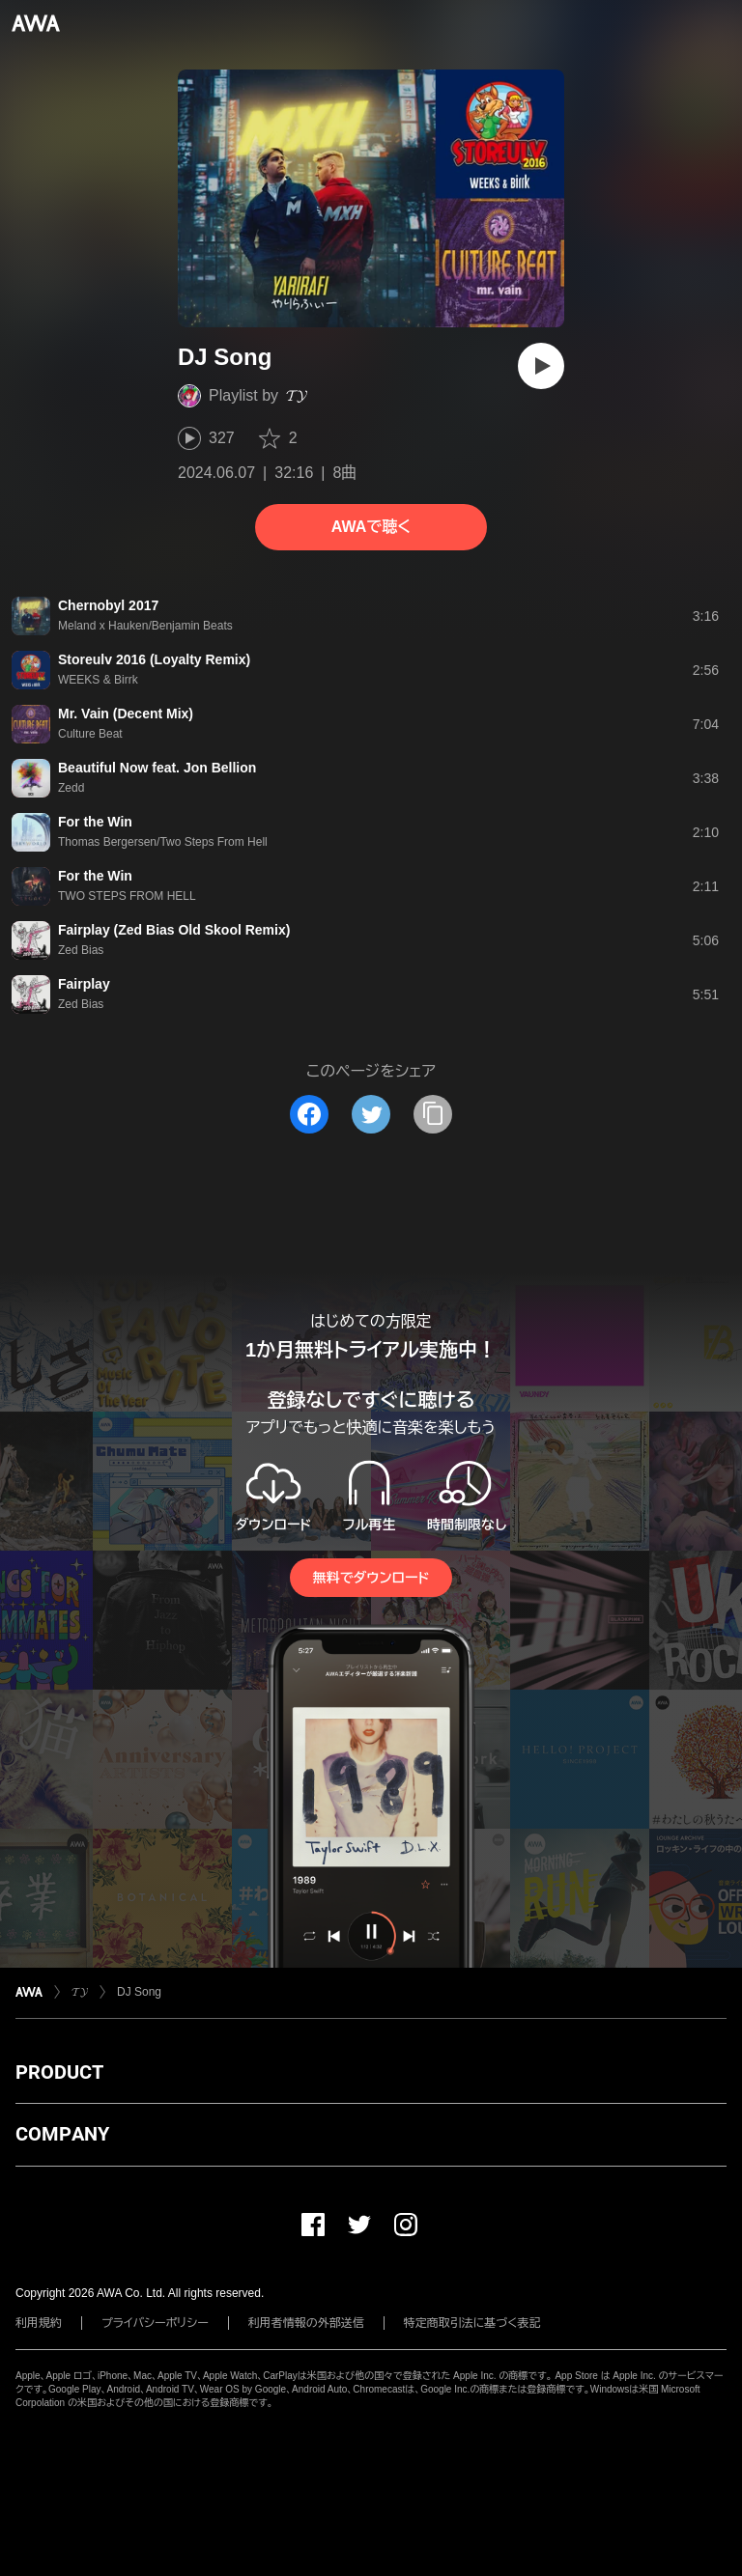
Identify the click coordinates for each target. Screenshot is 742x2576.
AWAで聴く (371, 526)
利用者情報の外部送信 (306, 2323)
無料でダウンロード (371, 1577)
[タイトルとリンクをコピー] (433, 1114)
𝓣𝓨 (296, 395)
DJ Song (139, 1992)
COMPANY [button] (62, 2133)
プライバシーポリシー (155, 2323)
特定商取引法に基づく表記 (472, 2323)
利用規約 (38, 2323)
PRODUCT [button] (59, 2072)
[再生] (541, 366)
